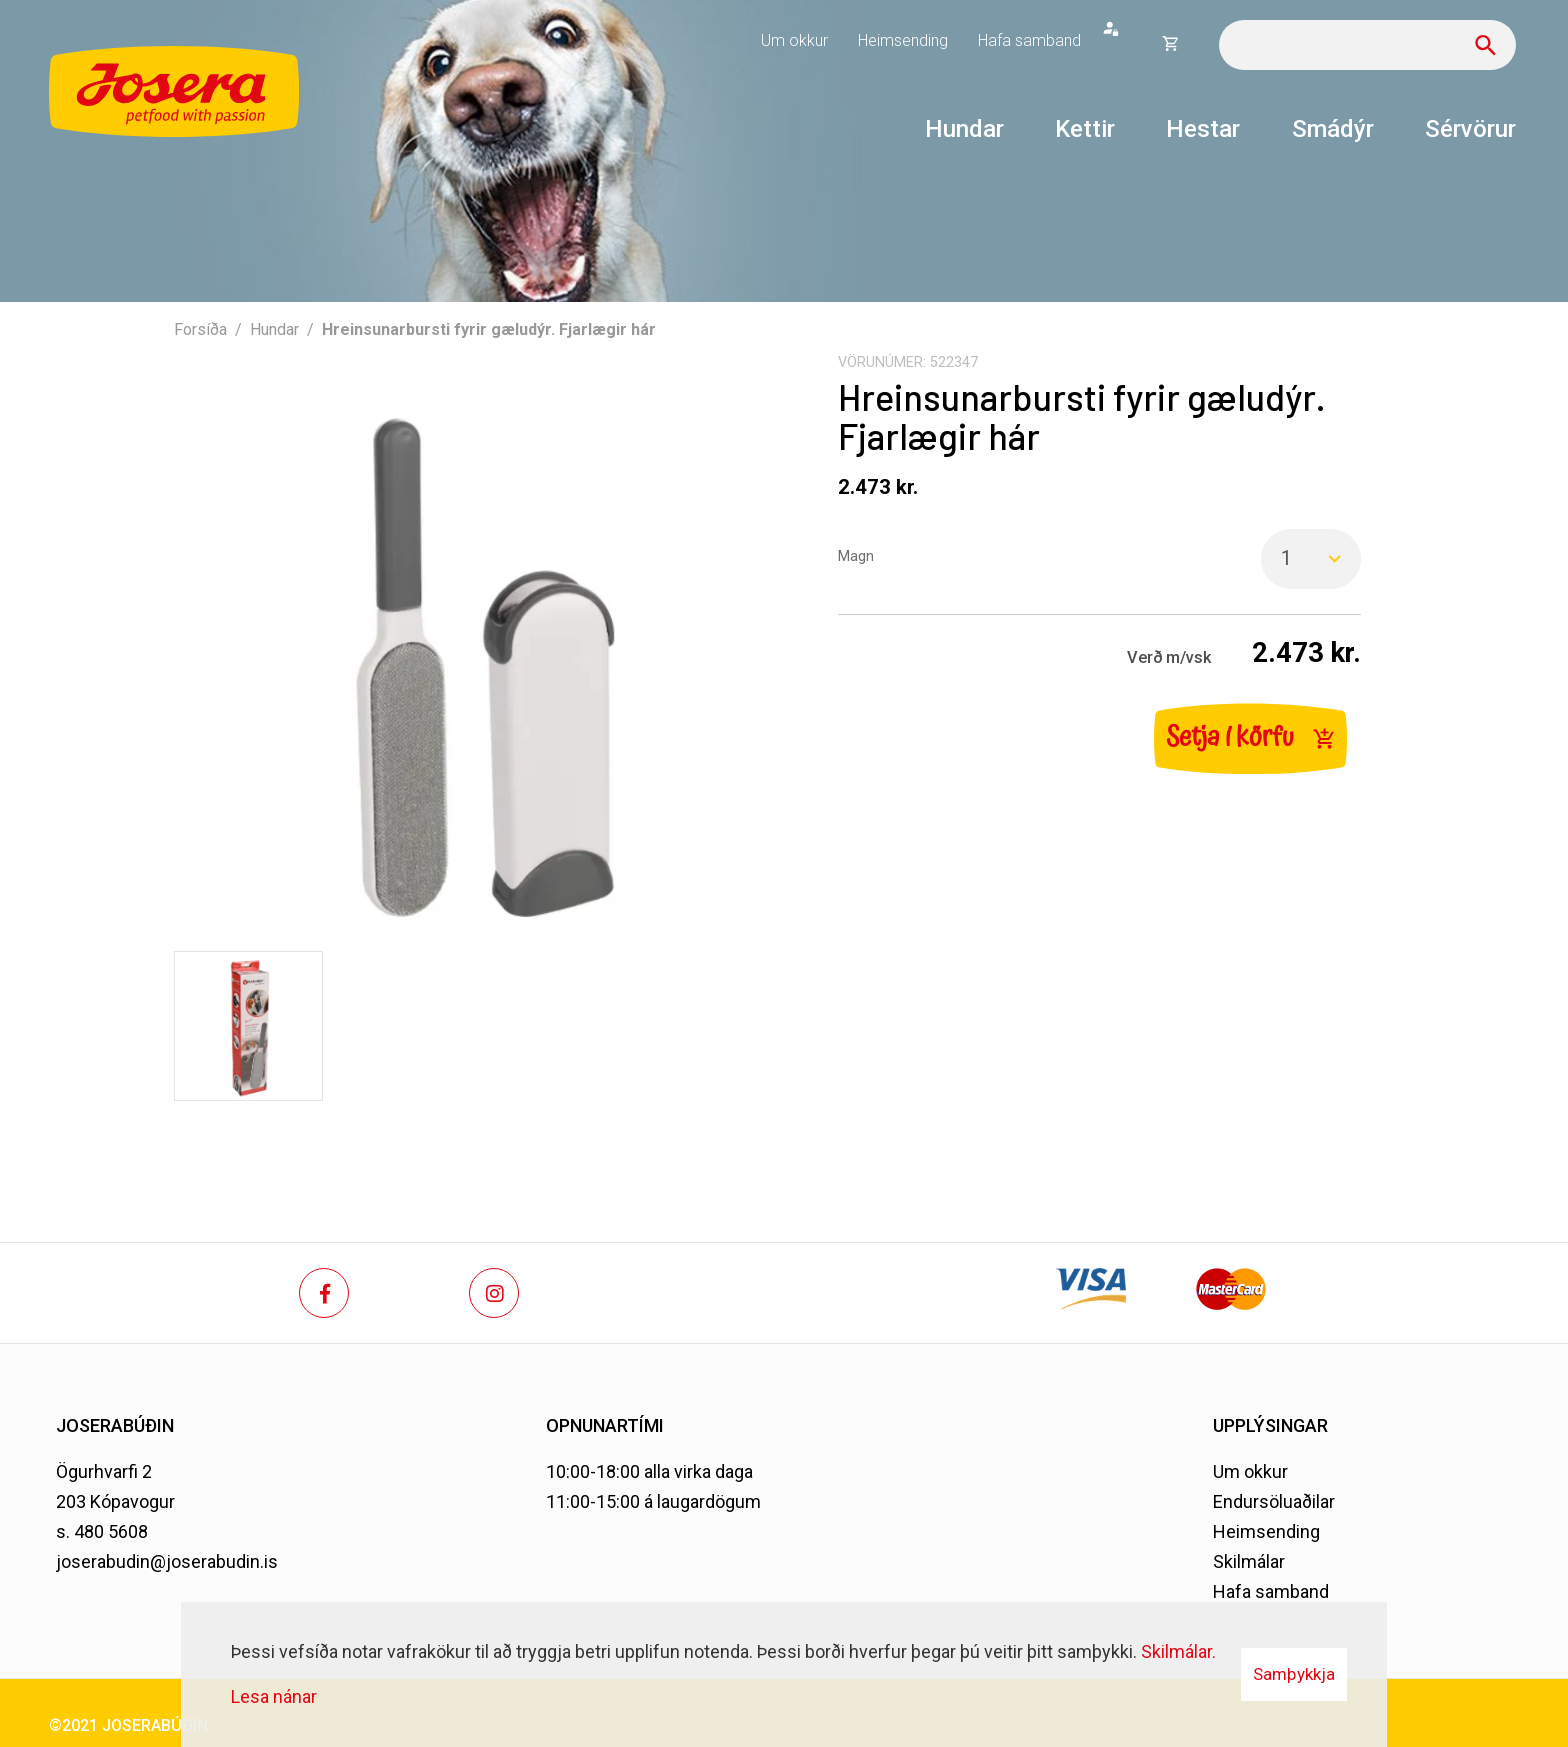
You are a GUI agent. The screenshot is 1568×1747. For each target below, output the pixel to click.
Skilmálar (1249, 1561)
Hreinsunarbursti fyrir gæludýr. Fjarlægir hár (489, 329)
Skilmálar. (1178, 1651)
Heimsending (1266, 1531)
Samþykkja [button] (1294, 1674)
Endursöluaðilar (1274, 1501)
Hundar (274, 329)
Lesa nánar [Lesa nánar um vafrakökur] (274, 1696)
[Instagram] (494, 1293)
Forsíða (200, 329)
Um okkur (1250, 1471)
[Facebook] (324, 1293)
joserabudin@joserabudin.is (167, 1561)
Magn (856, 556)
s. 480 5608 (102, 1531)
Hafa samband (1271, 1591)
